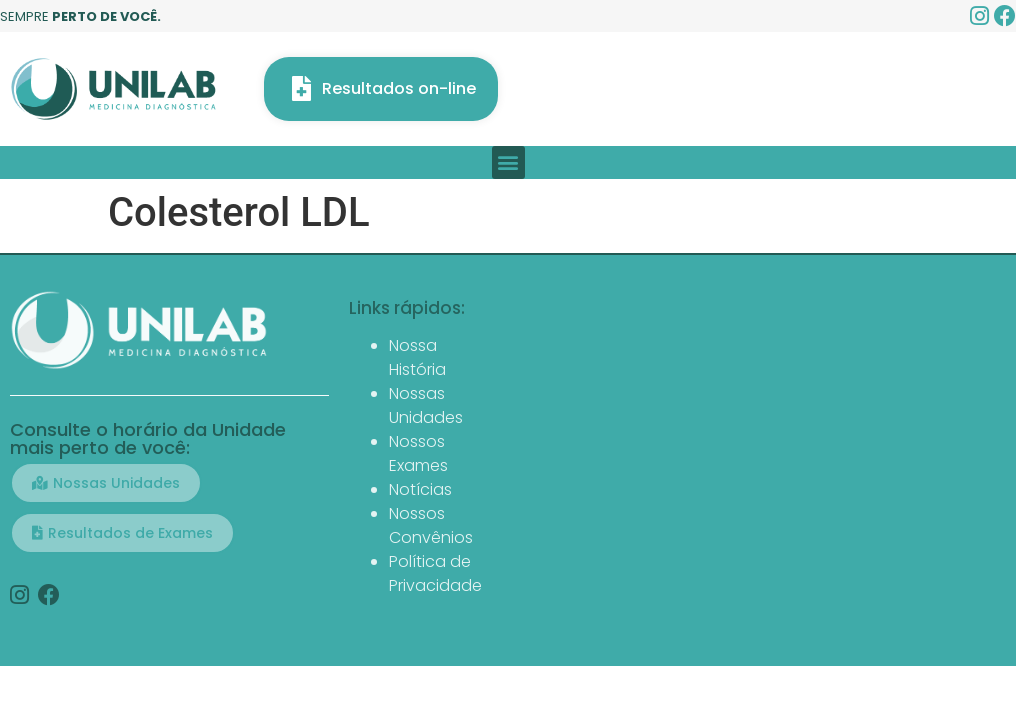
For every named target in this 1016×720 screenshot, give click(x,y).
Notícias (420, 489)
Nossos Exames (418, 453)
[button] (508, 162)
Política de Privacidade (435, 573)
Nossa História (417, 357)
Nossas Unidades (426, 405)
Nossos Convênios (431, 525)
